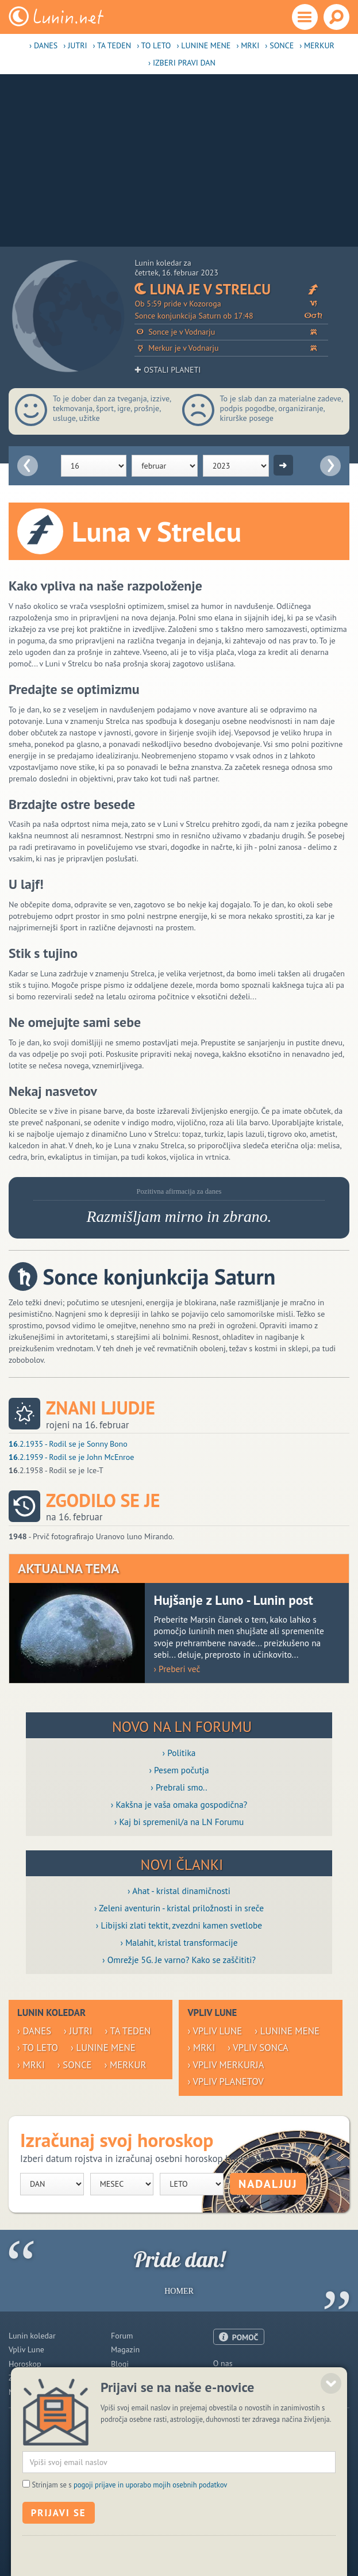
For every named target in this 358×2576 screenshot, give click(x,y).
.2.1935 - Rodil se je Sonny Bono (68, 1444)
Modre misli (29, 2392)
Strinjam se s (129, 2526)
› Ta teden (112, 45)
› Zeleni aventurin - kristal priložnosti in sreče (179, 1908)
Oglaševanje (234, 2377)
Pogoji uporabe (239, 2391)
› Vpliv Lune (214, 2031)
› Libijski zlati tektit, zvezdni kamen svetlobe (179, 1925)
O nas (223, 2363)
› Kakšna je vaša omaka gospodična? (179, 1804)
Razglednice (131, 2377)
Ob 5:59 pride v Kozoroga (231, 304)
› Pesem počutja (179, 1770)
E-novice (125, 2392)
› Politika (179, 1752)
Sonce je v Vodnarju (231, 332)
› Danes (43, 45)
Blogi (120, 2364)
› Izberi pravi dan (181, 62)
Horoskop (25, 2364)
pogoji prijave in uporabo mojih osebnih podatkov (151, 2526)
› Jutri (75, 45)
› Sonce (279, 45)
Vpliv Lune (26, 2349)
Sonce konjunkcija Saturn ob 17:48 (231, 316)
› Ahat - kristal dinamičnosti (179, 1890)
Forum (122, 2335)
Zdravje (21, 2377)
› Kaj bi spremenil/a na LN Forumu (179, 1821)
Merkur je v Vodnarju (231, 348)
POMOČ (245, 2337)
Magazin (125, 2349)
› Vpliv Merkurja (225, 2064)
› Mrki (247, 45)
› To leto (154, 45)
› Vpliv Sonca (258, 2047)
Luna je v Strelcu (231, 289)
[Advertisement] (179, 160)
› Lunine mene (203, 45)
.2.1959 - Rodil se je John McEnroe (71, 1457)
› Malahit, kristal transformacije (179, 1942)
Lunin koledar (32, 2335)
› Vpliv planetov (225, 2081)
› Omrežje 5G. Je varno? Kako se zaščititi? (179, 1959)
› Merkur (316, 45)
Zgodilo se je (103, 1500)
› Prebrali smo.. (179, 1787)
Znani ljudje (100, 1408)
